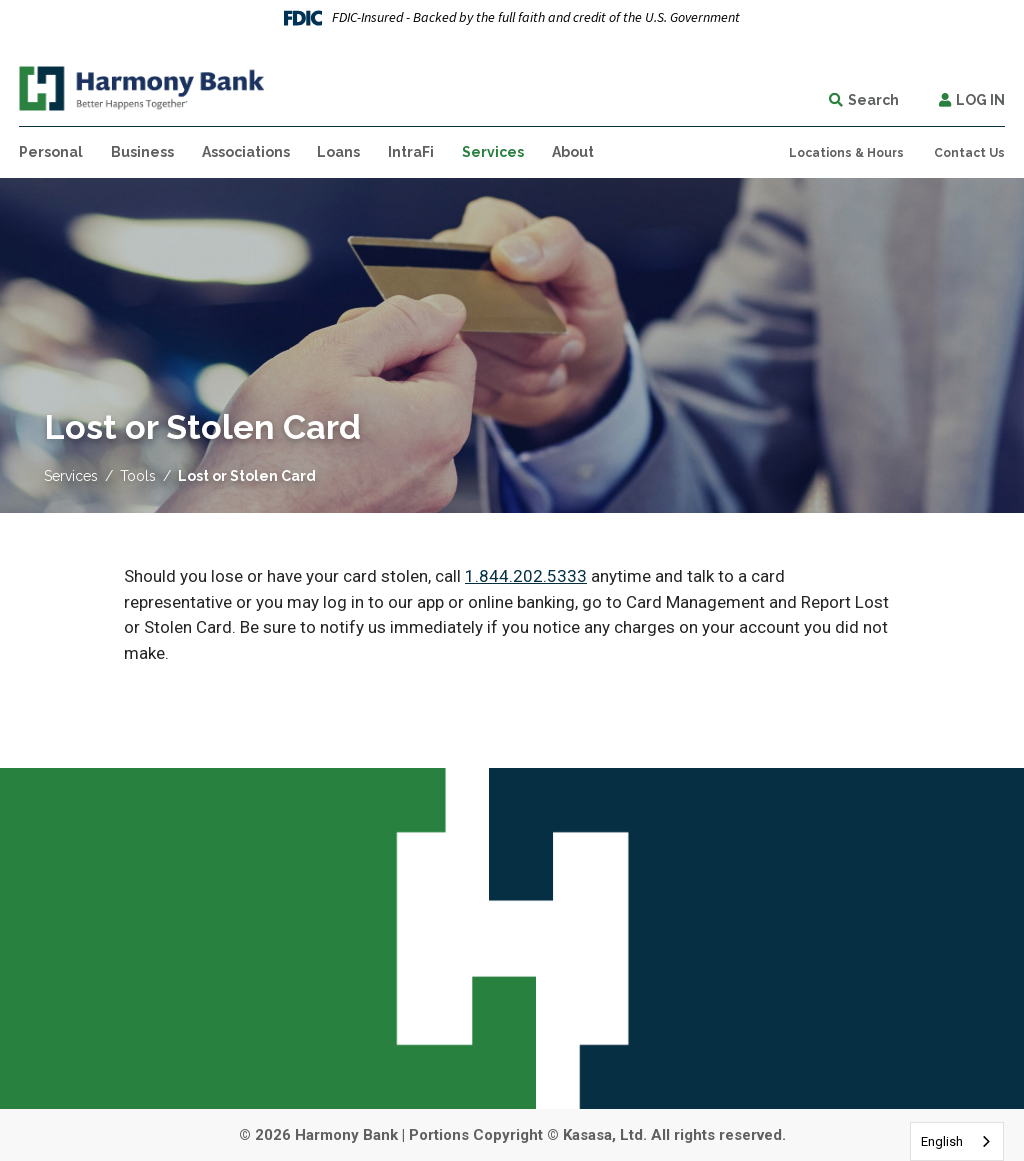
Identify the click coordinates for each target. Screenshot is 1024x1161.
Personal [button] (51, 152)
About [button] (573, 152)
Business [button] (142, 152)
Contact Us (969, 153)
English (942, 1141)
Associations (246, 152)
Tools (138, 476)
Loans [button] (338, 152)
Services (71, 476)
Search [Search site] (873, 100)
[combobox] (957, 1141)
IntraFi (411, 152)
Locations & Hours (846, 153)
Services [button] (493, 152)
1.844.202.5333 (526, 576)
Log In (980, 100)
